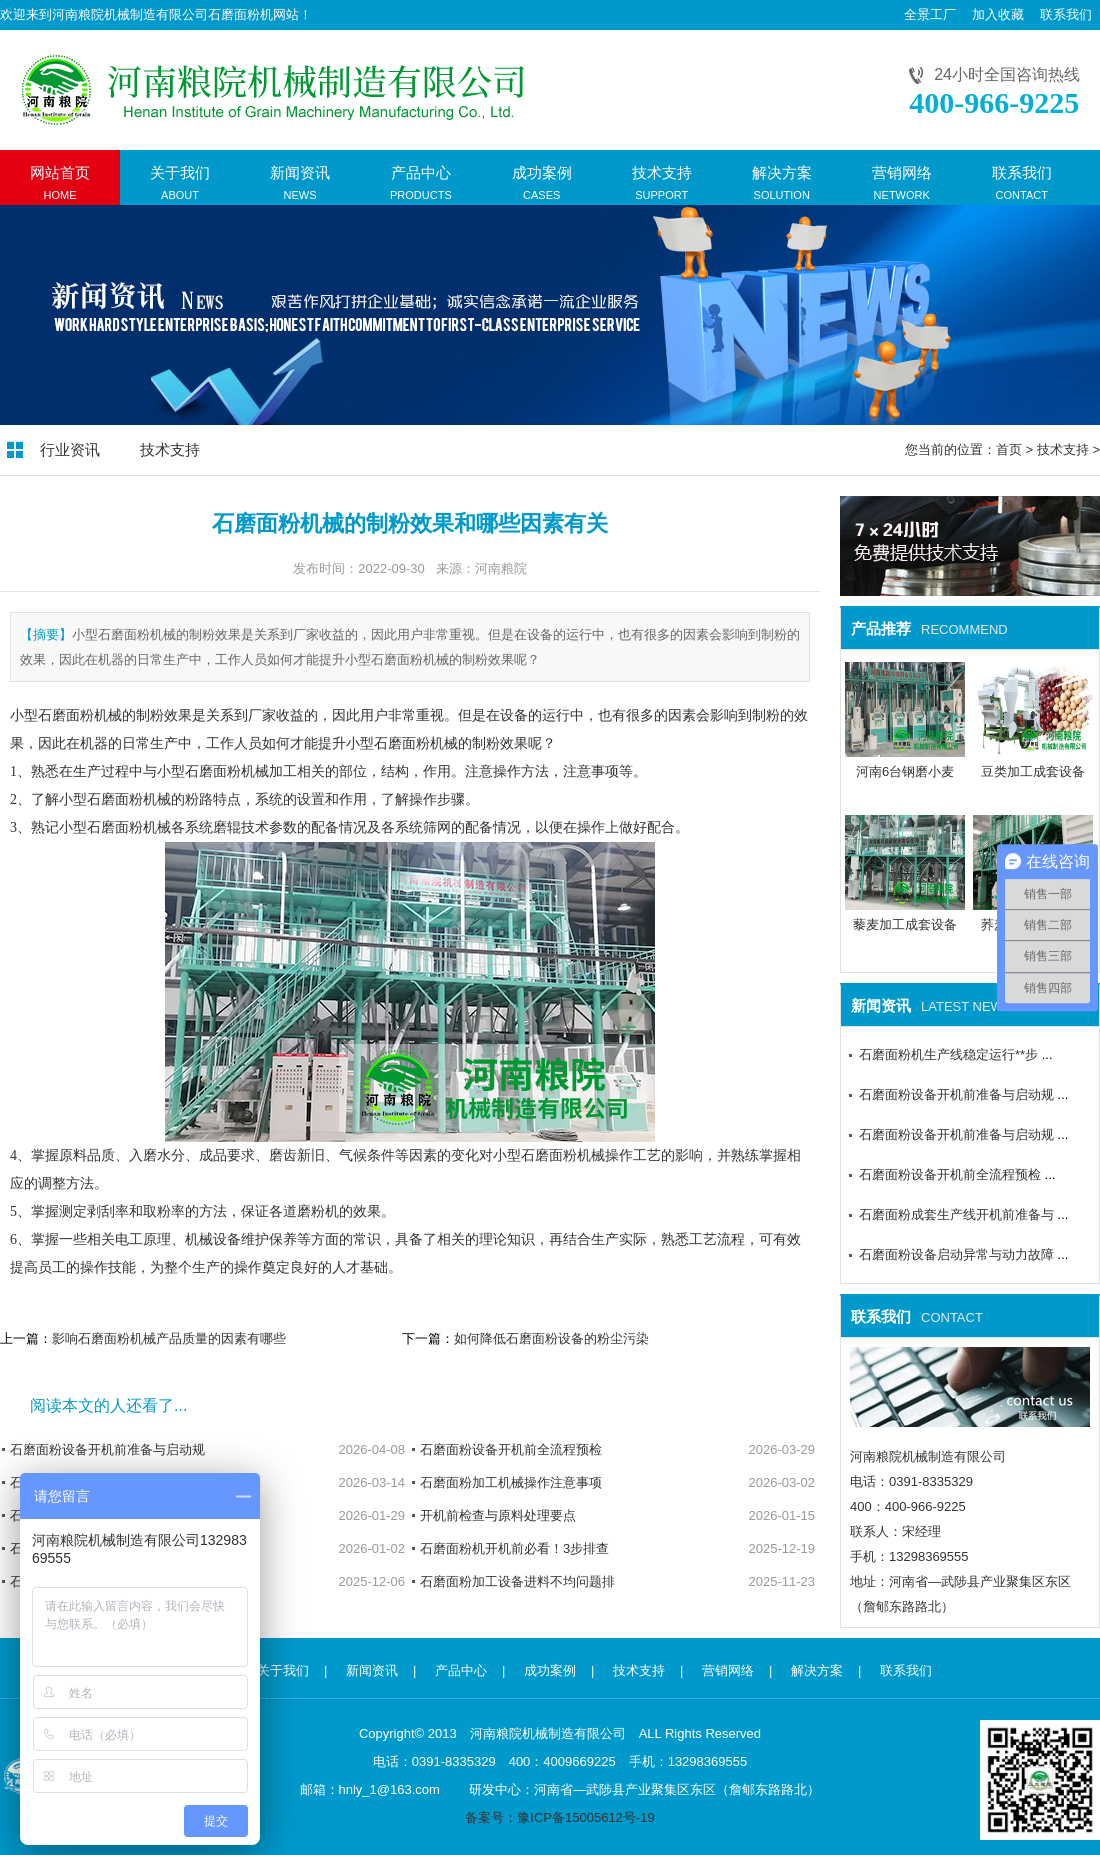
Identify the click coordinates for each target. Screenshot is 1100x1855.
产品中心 (461, 1670)
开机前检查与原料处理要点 (498, 1515)
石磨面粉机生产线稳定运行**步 (948, 1054)
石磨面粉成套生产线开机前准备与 (956, 1214)
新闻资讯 (372, 1670)
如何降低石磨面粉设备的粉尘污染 (551, 1338)
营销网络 (728, 1670)
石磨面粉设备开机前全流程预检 (511, 1449)
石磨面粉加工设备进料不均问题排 (517, 1581)
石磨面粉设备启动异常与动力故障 (956, 1254)
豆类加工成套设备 (1033, 771)
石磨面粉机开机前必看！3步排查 (514, 1548)
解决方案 (817, 1670)
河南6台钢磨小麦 (905, 771)
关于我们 (283, 1670)
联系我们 (1066, 14)
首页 (1009, 449)
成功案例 (550, 1670)
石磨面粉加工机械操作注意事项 (511, 1482)
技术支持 (170, 449)
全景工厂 (930, 14)
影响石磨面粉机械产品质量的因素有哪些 (169, 1338)
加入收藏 (998, 14)
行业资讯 (70, 449)
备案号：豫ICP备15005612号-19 (559, 1817)
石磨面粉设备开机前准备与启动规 (107, 1449)
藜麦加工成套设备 (905, 924)
